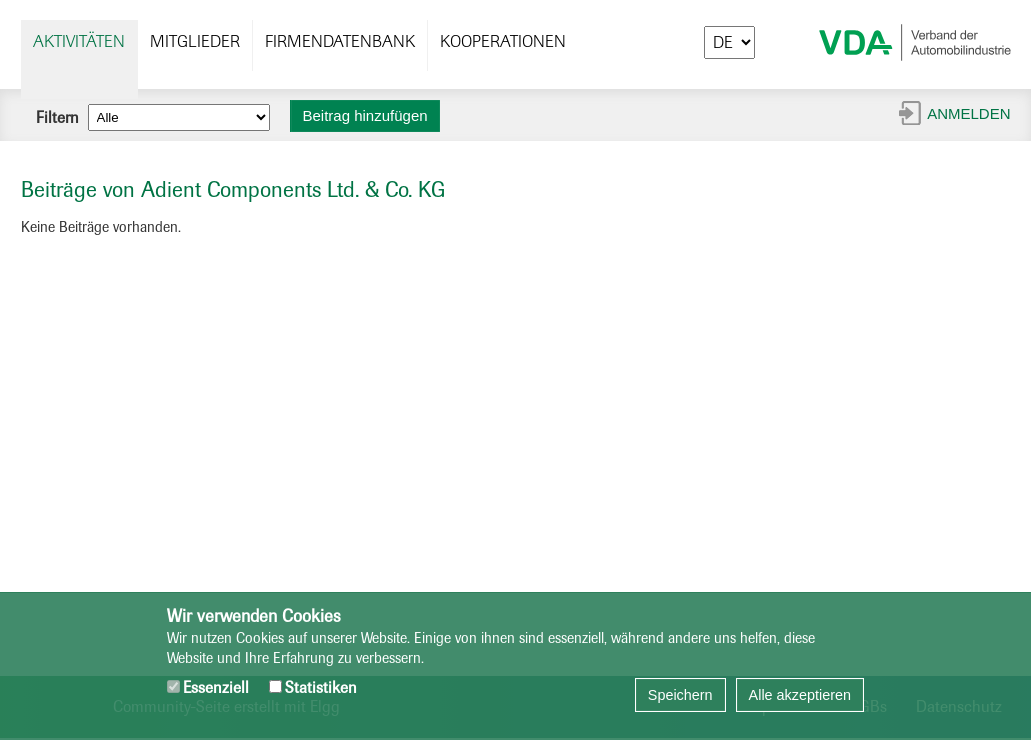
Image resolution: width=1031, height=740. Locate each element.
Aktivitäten (79, 41)
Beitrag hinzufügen (365, 115)
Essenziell (208, 687)
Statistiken (313, 687)
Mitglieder (195, 41)
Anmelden (968, 113)
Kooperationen (503, 41)
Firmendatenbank (340, 41)
